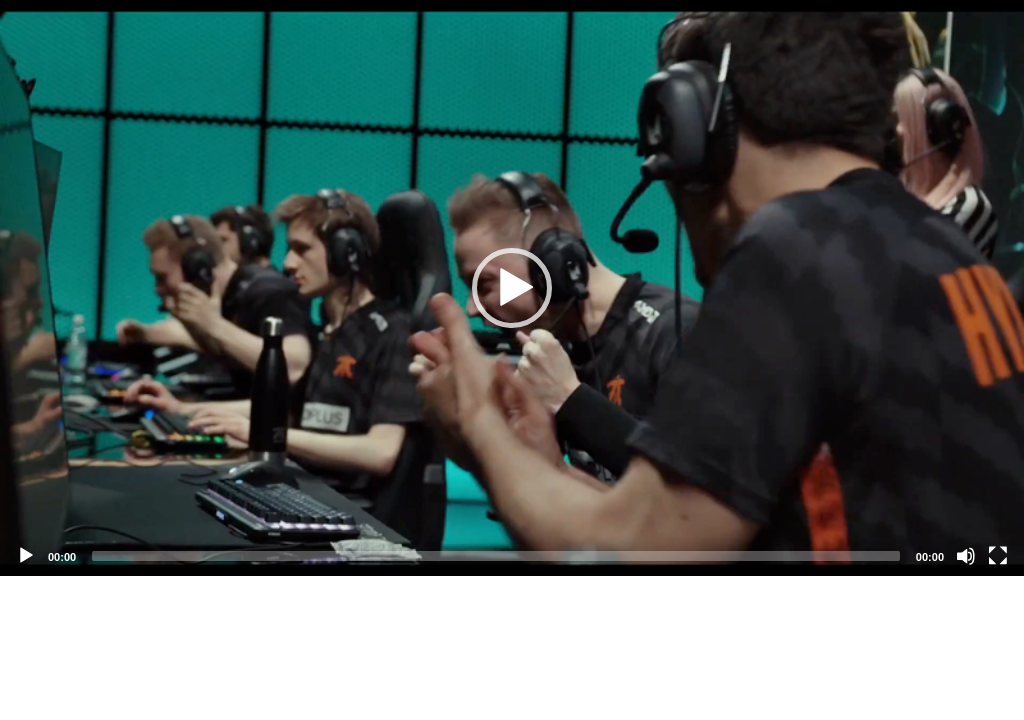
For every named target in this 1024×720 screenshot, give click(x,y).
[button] (512, 288)
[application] (512, 288)
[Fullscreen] (998, 556)
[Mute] (966, 556)
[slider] (496, 556)
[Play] (26, 556)
